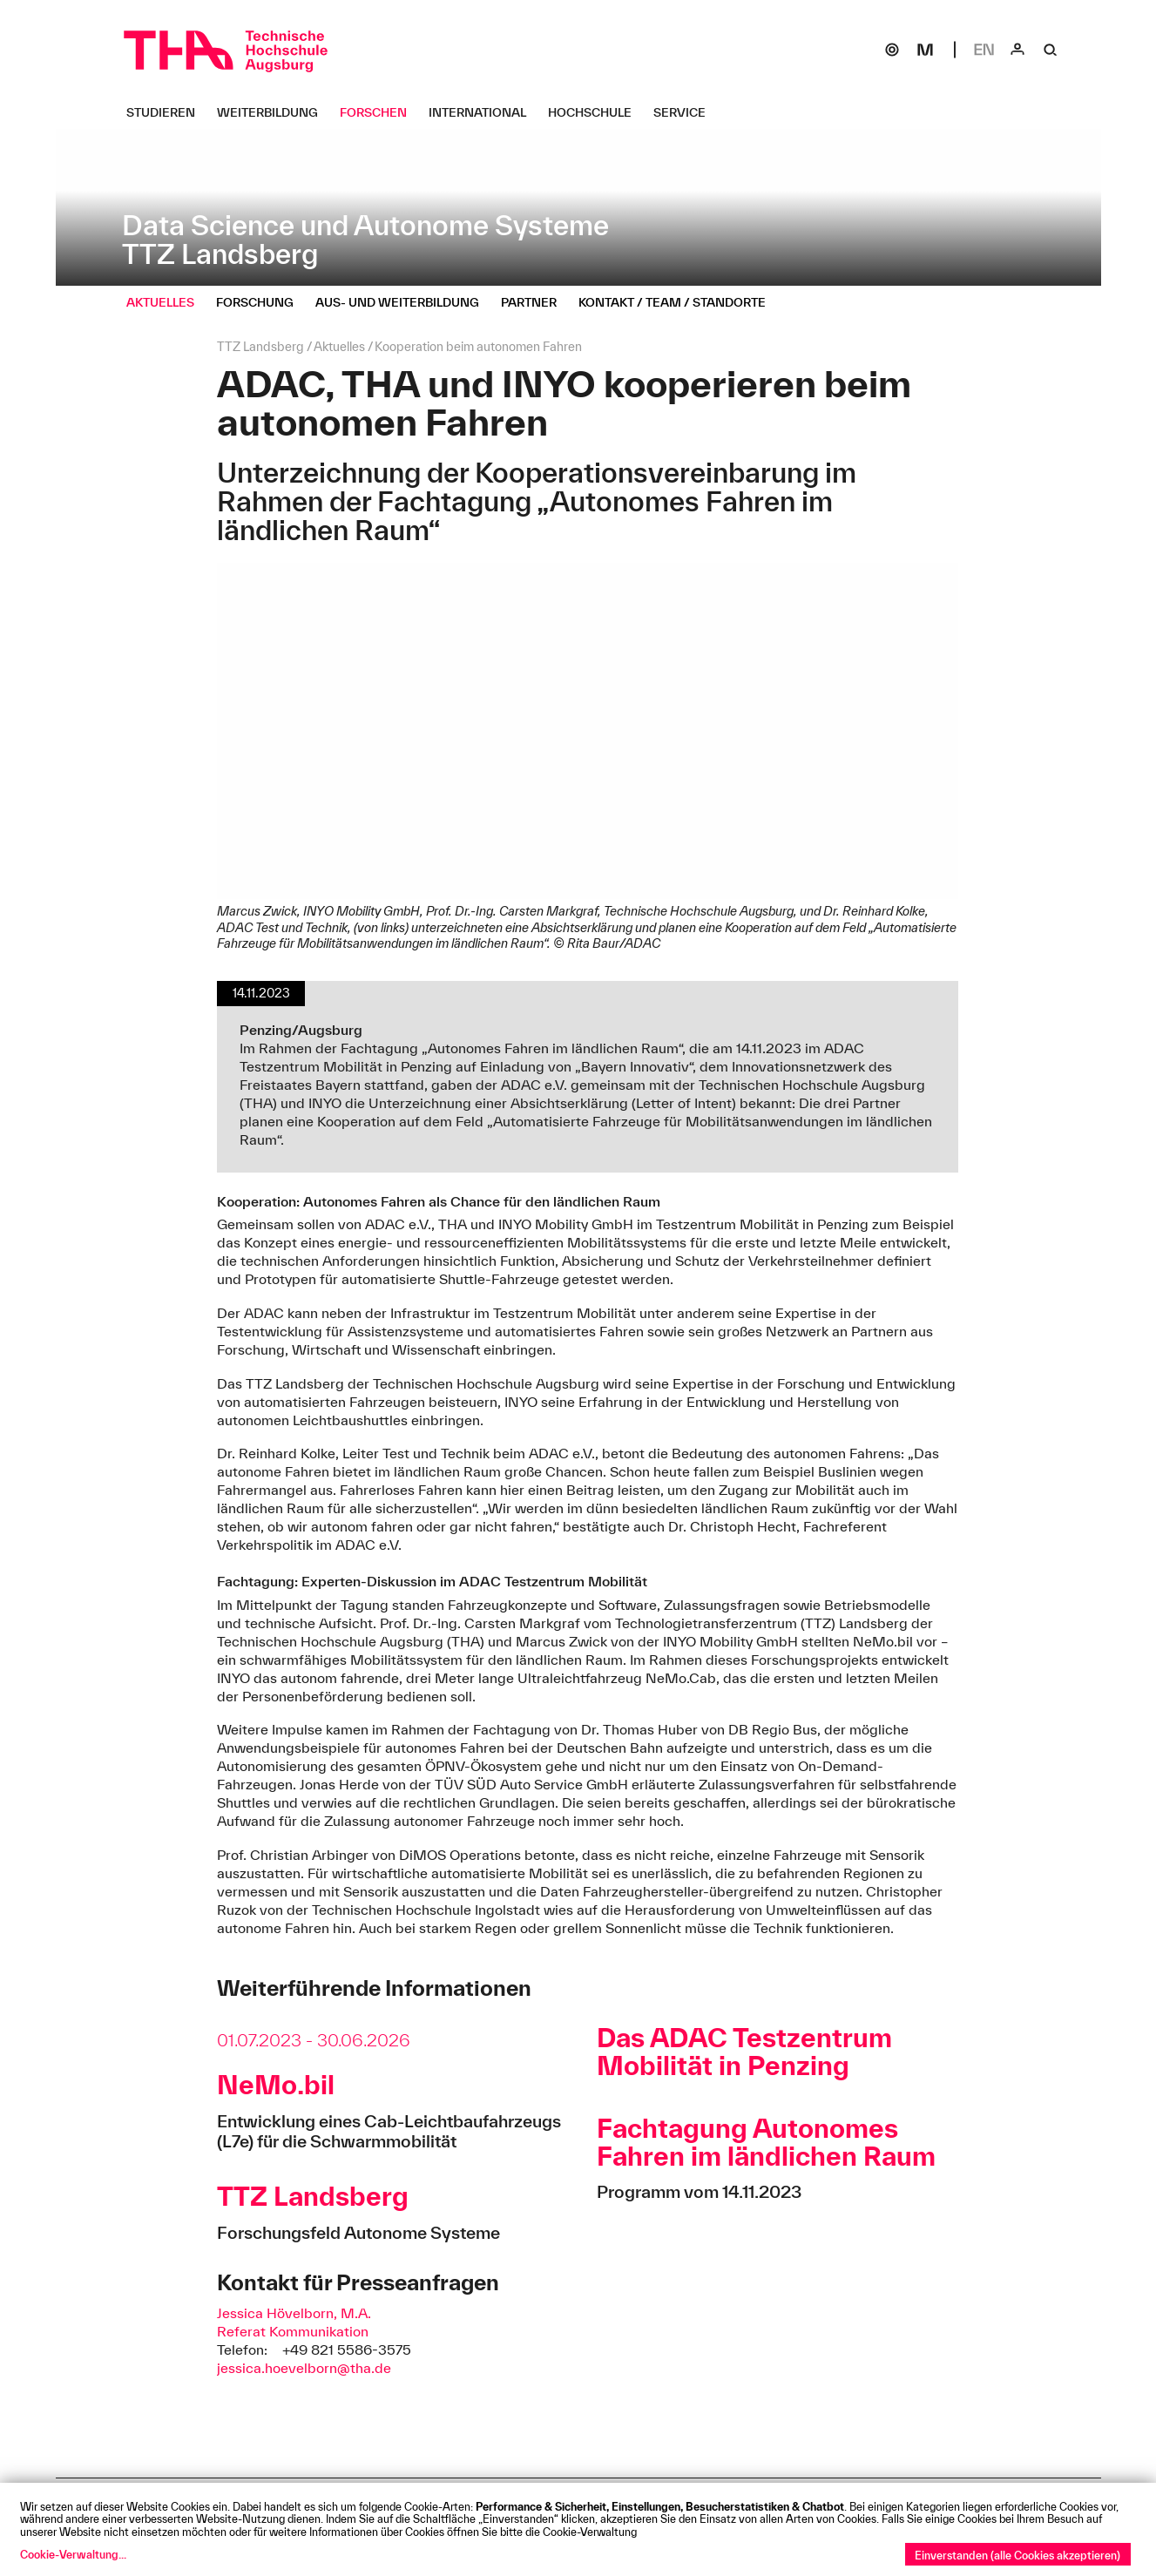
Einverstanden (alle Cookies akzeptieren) (1017, 2555)
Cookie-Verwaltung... (73, 2554)
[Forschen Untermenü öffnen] (379, 112)
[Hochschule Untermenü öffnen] (596, 112)
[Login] (1017, 49)
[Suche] (1050, 49)
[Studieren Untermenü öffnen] (167, 112)
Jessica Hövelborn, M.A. (294, 2313)
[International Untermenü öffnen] (484, 112)
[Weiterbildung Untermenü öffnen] (274, 112)
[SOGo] (892, 49)
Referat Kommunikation (292, 2331)
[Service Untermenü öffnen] (686, 112)
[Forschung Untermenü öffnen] (261, 302)
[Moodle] (925, 49)
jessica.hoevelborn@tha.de (304, 2368)
